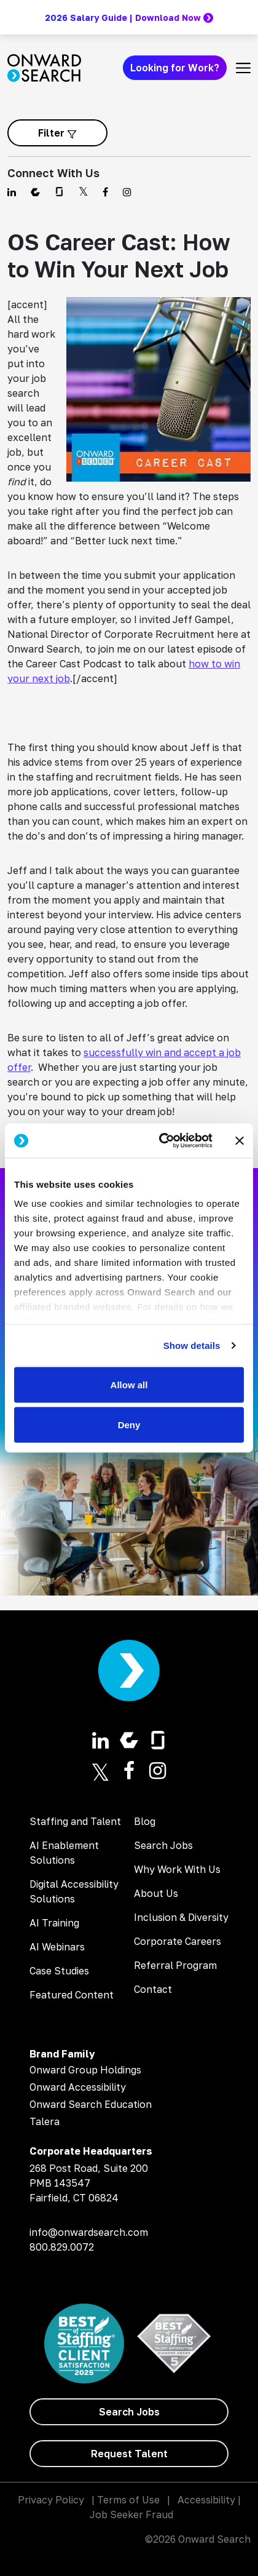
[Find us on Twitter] (83, 192)
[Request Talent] (129, 2453)
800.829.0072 (61, 2247)
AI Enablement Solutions (64, 1852)
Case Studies (59, 1971)
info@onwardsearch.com (88, 2232)
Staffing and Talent (75, 1821)
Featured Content (71, 1995)
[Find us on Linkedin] (11, 192)
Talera (44, 2121)
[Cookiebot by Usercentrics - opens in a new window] (161, 1141)
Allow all (129, 1384)
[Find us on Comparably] (35, 192)
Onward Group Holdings (85, 2070)
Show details (192, 1345)
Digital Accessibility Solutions (74, 1891)
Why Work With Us (177, 1869)
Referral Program (175, 1965)
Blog (144, 1821)
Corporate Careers (177, 1941)
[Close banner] (239, 1140)
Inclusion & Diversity (181, 1917)
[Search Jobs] (129, 2411)
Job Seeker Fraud (131, 2514)
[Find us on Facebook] (105, 192)
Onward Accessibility (77, 2087)
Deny (129, 1425)
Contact (153, 1989)
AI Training (54, 1923)
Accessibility (206, 2500)
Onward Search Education (90, 2104)
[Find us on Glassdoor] (59, 192)
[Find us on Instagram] (127, 192)
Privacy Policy (51, 2500)
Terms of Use (128, 2500)
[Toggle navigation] (243, 67)
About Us (156, 1893)
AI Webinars (57, 1947)
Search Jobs (163, 1845)
